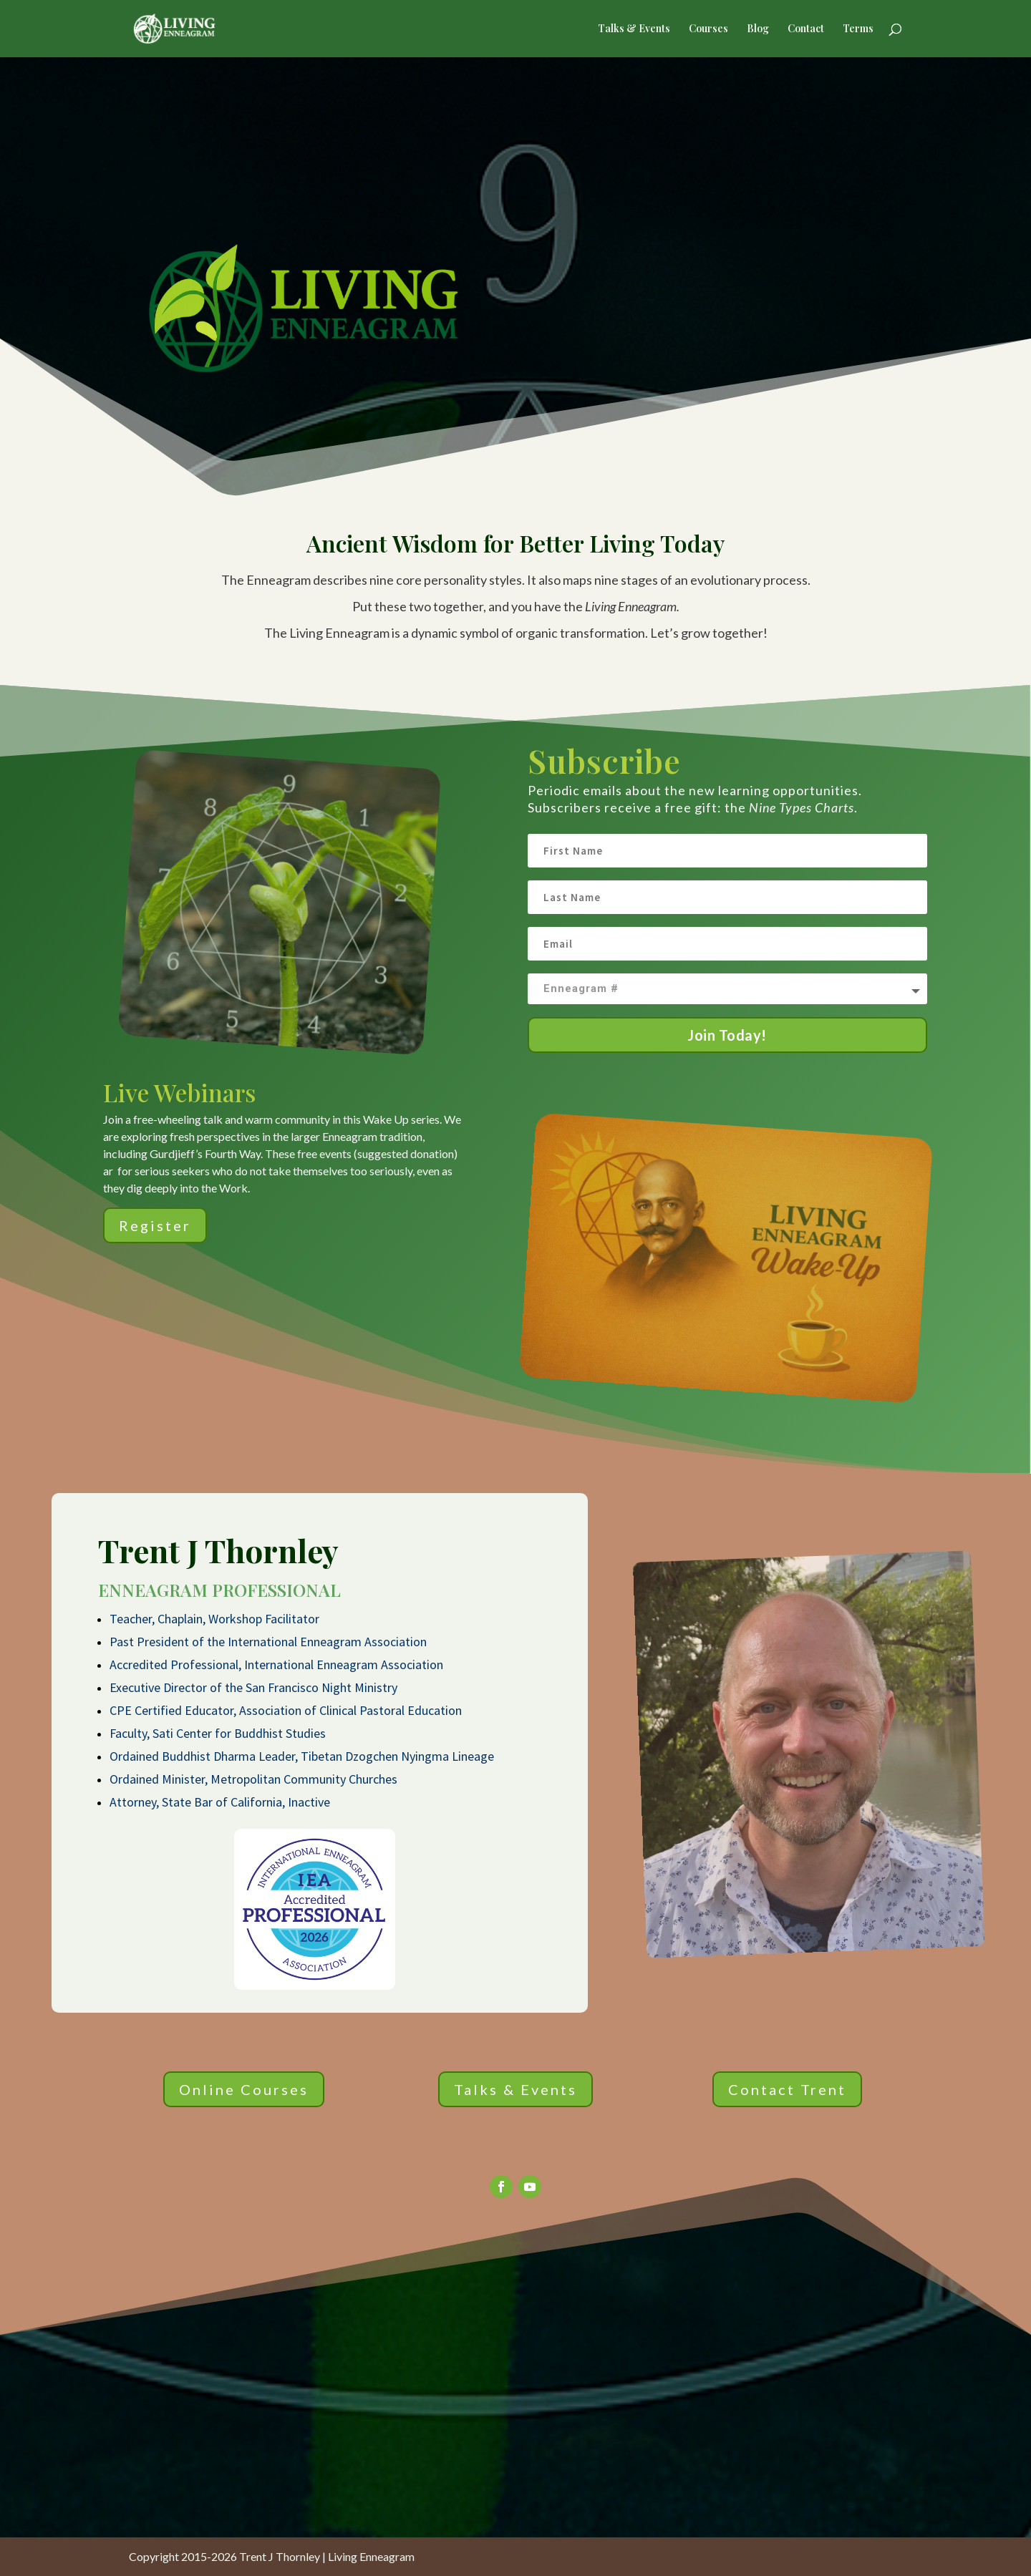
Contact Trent (787, 2089)
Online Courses (244, 2089)
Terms (858, 29)
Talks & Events (634, 29)
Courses (708, 29)
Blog (758, 29)
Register (155, 1225)
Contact (806, 29)
